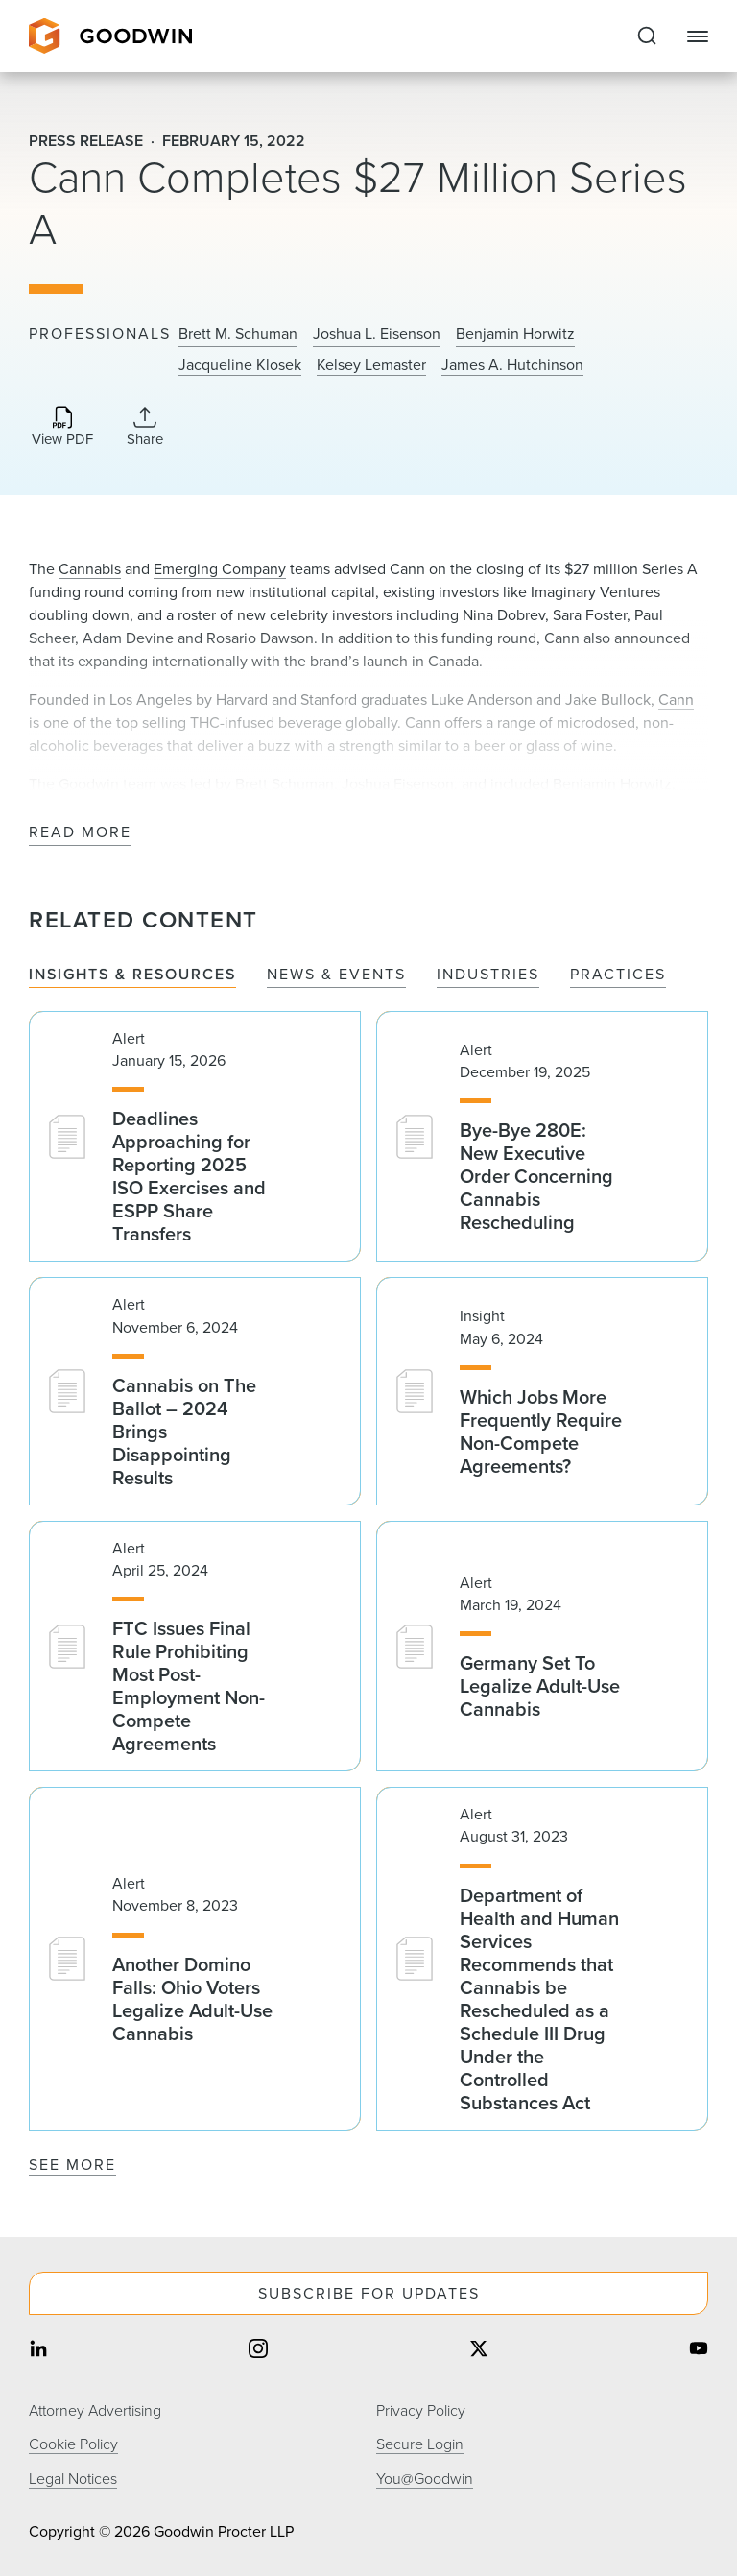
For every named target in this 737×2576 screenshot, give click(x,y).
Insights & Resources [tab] (132, 975)
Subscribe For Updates (369, 2293)
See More (72, 2165)
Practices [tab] (618, 975)
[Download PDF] (62, 427)
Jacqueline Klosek (239, 364)
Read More (80, 833)
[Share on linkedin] (38, 2350)
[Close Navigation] (697, 36)
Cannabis (90, 569)
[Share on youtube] (698, 2350)
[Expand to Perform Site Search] (647, 36)
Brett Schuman (284, 784)
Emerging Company (220, 569)
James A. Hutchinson (512, 364)
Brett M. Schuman (237, 334)
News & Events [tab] (336, 975)
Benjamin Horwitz (515, 334)
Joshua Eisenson (398, 784)
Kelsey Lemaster (371, 364)
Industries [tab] (488, 975)
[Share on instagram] (258, 2350)
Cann (676, 699)
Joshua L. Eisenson (376, 334)
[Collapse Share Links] (145, 426)
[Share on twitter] (478, 2350)
